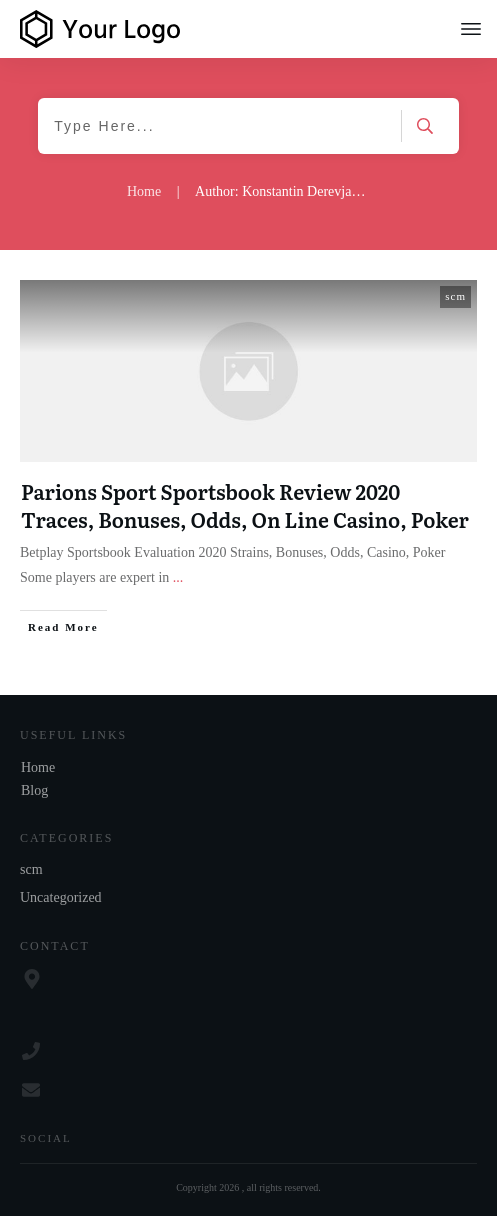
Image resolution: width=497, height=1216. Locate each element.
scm (455, 296)
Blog (34, 790)
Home (38, 767)
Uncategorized (61, 897)
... (178, 577)
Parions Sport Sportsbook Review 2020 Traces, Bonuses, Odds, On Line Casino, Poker (245, 505)
